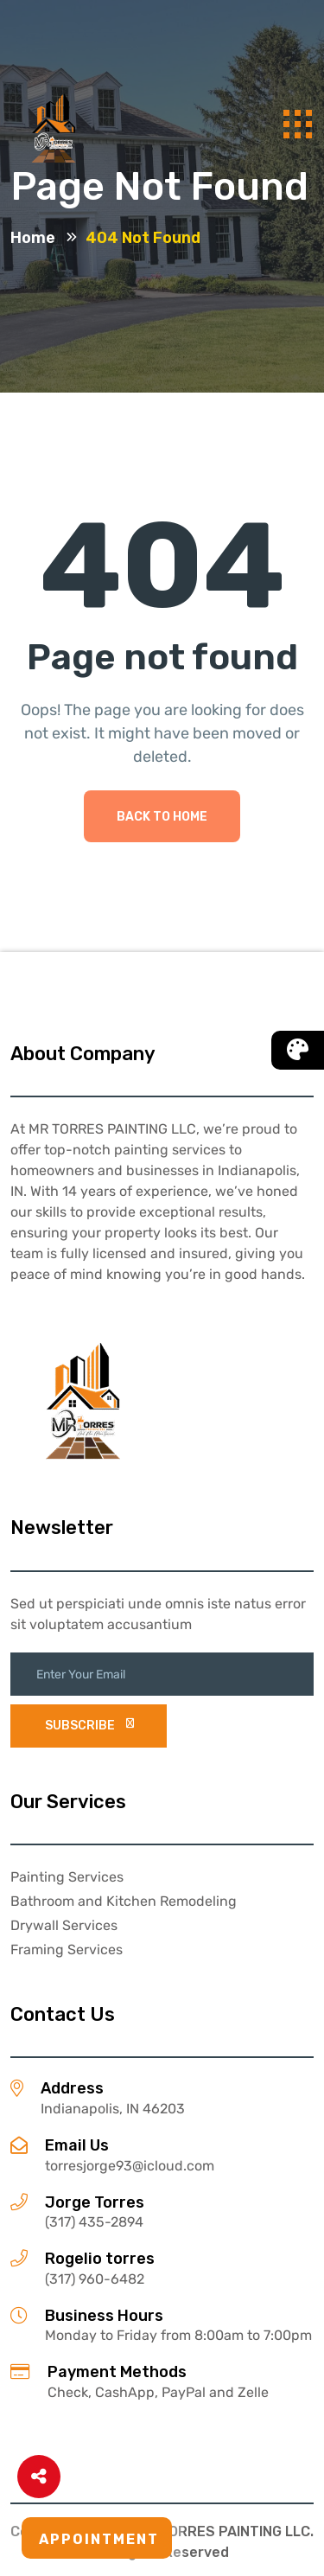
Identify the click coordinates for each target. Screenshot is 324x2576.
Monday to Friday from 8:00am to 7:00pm (178, 2335)
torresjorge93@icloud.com (129, 2165)
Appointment (99, 2539)
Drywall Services (64, 1925)
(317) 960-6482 (94, 2279)
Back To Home (162, 816)
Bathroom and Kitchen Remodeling (123, 1901)
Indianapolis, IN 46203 (113, 2108)
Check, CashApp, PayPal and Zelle (158, 2392)
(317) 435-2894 (94, 2222)
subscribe (89, 1725)
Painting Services (67, 1877)
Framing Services (66, 1949)
